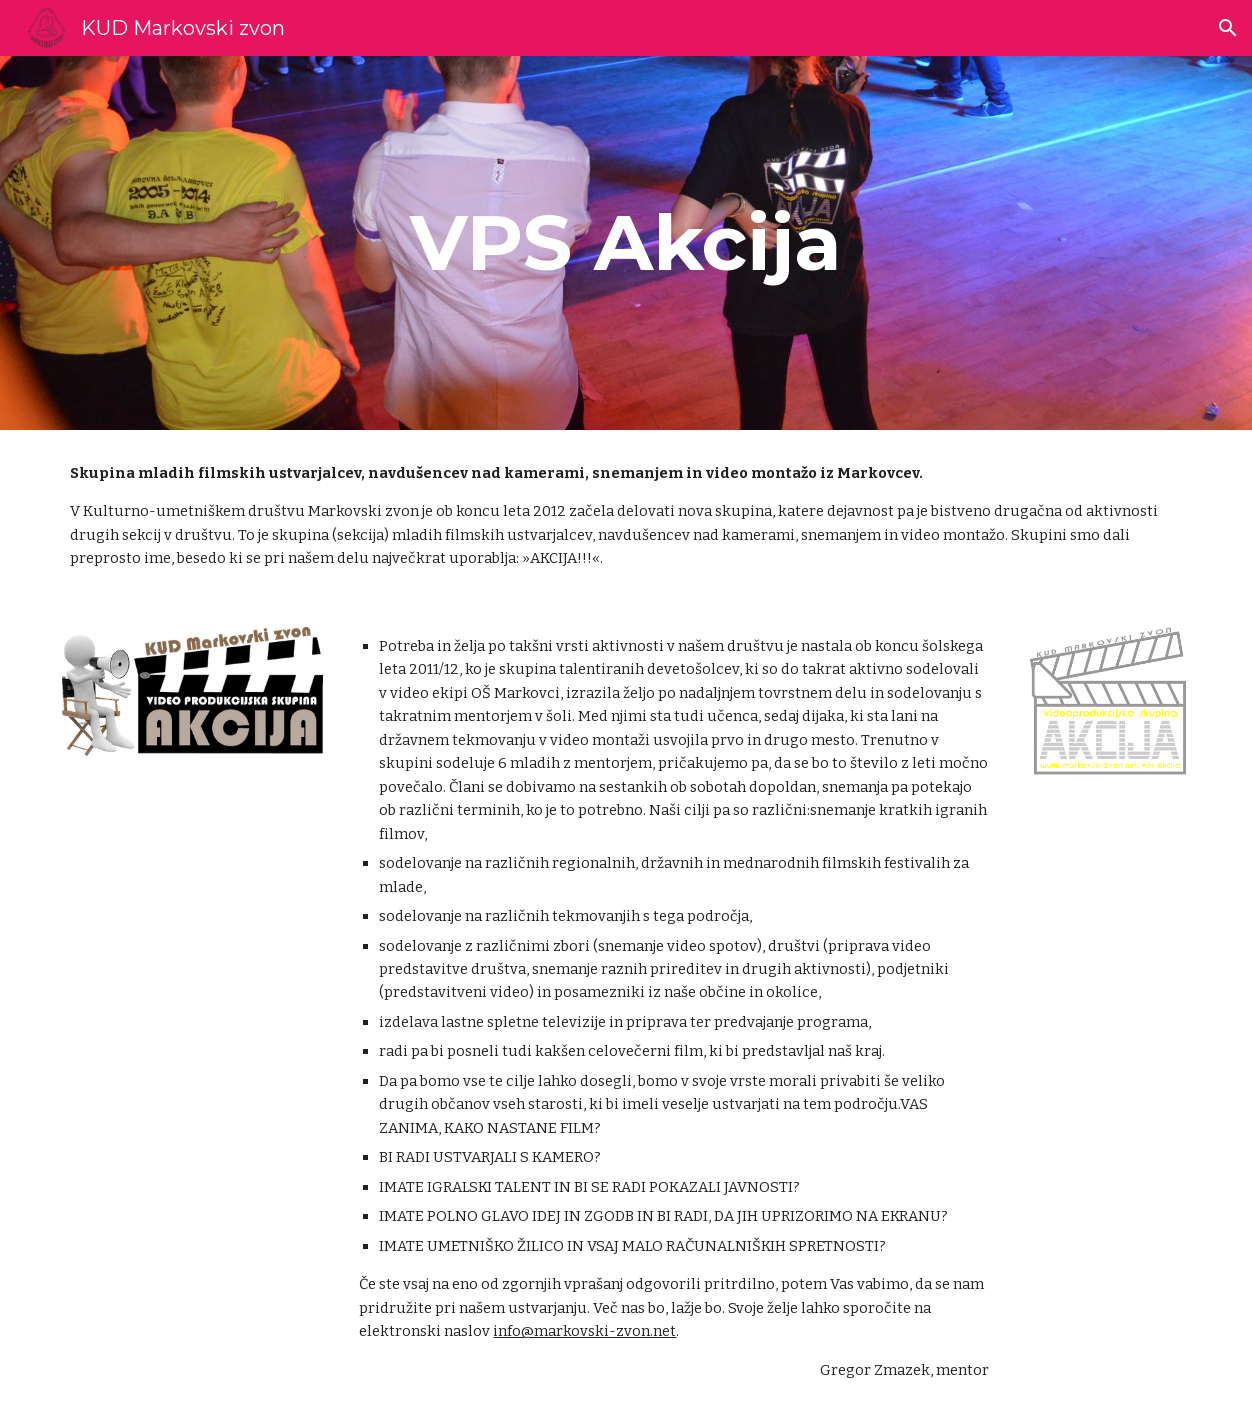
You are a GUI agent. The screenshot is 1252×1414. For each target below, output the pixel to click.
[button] (1228, 28)
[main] (625, 243)
